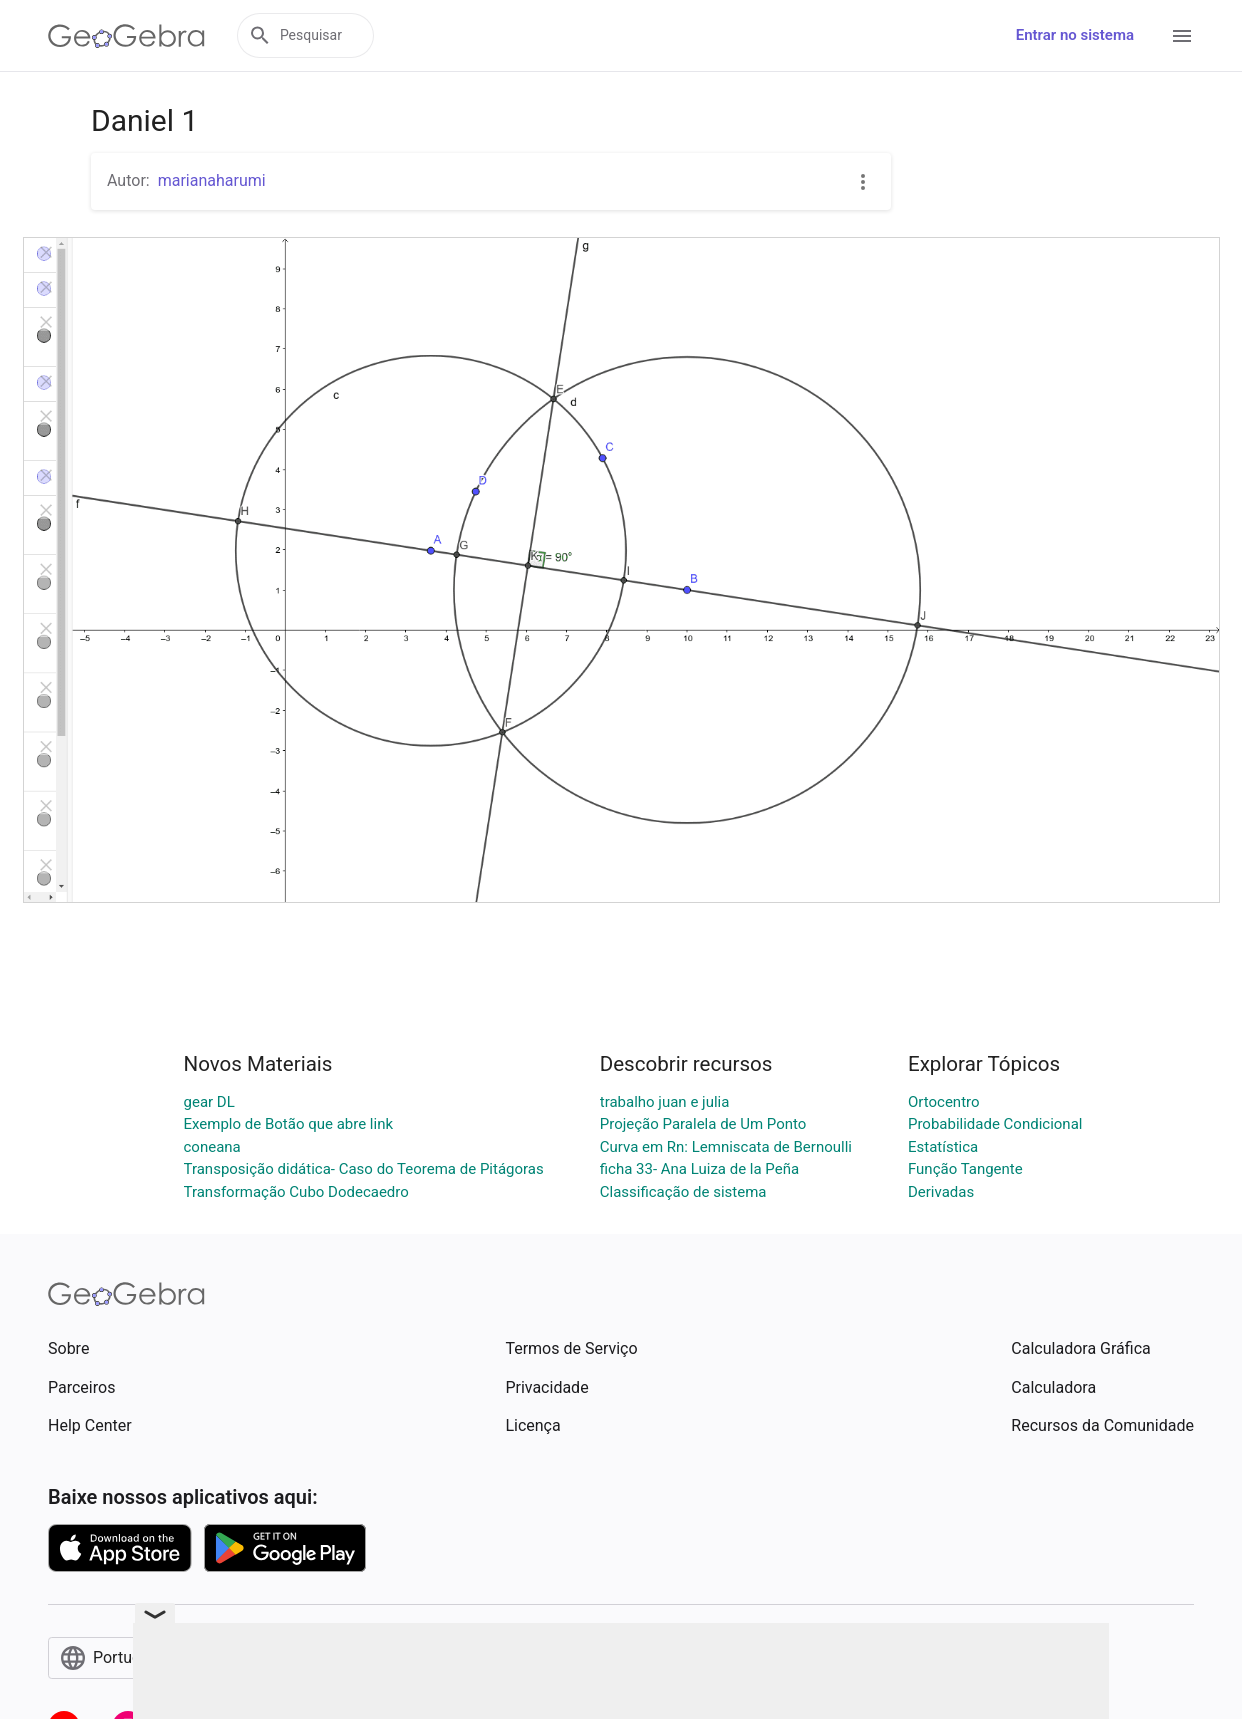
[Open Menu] (1182, 36)
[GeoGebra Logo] (126, 36)
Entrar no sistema (1075, 35)
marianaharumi (212, 180)
